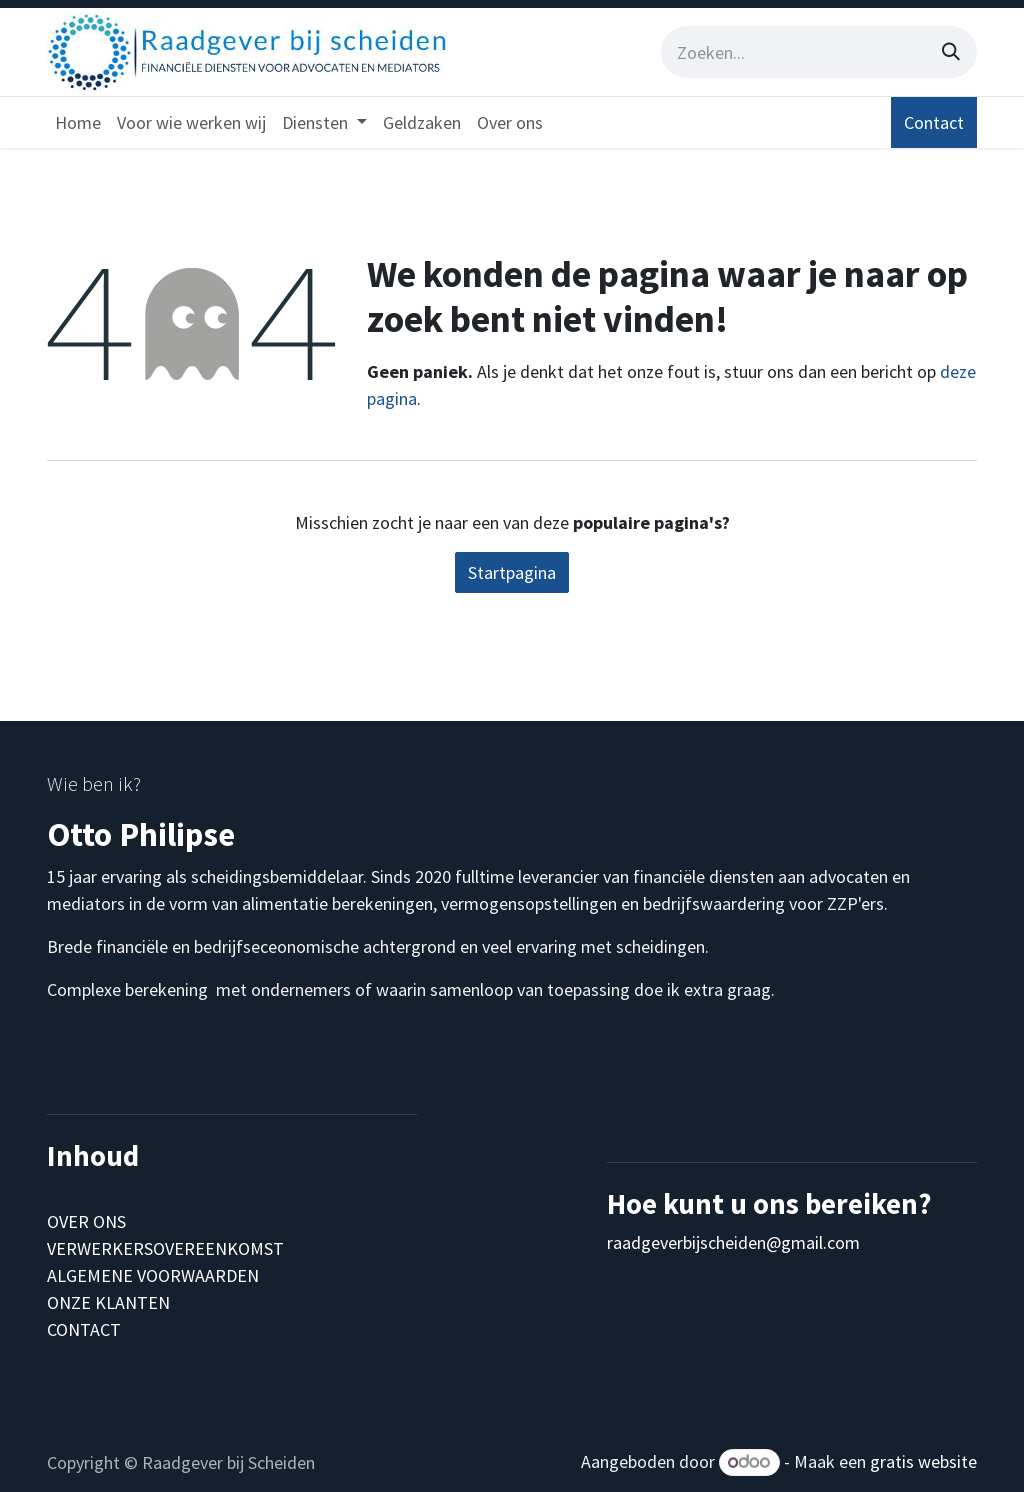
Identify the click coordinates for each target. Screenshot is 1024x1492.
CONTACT (84, 1329)
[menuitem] (78, 122)
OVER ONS (86, 1221)
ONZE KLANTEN (108, 1302)
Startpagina (512, 572)
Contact (934, 122)
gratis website (923, 1461)
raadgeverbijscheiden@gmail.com (733, 1242)
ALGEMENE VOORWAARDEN (153, 1275)
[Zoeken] (951, 52)
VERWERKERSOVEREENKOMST (165, 1248)
